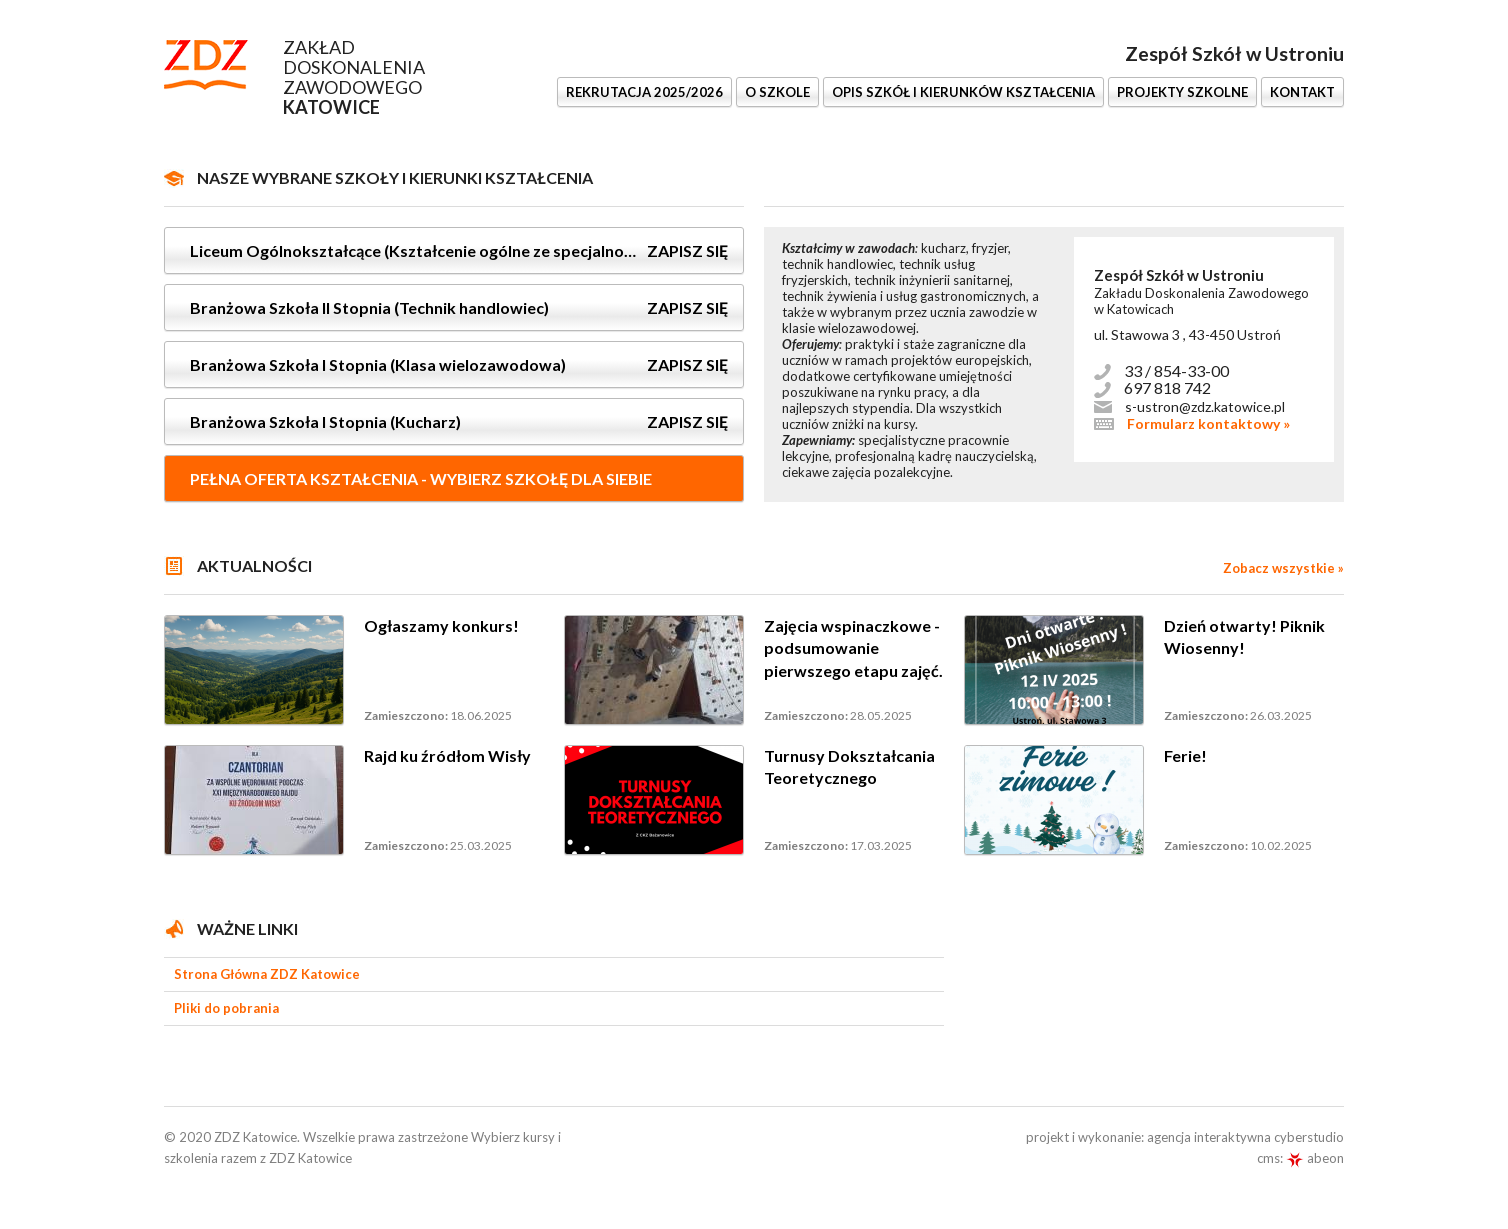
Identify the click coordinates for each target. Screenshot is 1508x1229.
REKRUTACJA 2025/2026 (644, 92)
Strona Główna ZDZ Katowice (267, 974)
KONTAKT (1302, 92)
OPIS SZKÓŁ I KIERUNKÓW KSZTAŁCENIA (963, 92)
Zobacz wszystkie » (1283, 568)
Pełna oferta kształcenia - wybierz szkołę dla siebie (421, 478)
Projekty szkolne (1182, 92)
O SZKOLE (777, 92)
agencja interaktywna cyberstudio (1245, 1137)
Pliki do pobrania (226, 1008)
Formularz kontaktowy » (1208, 423)
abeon (1315, 1158)
